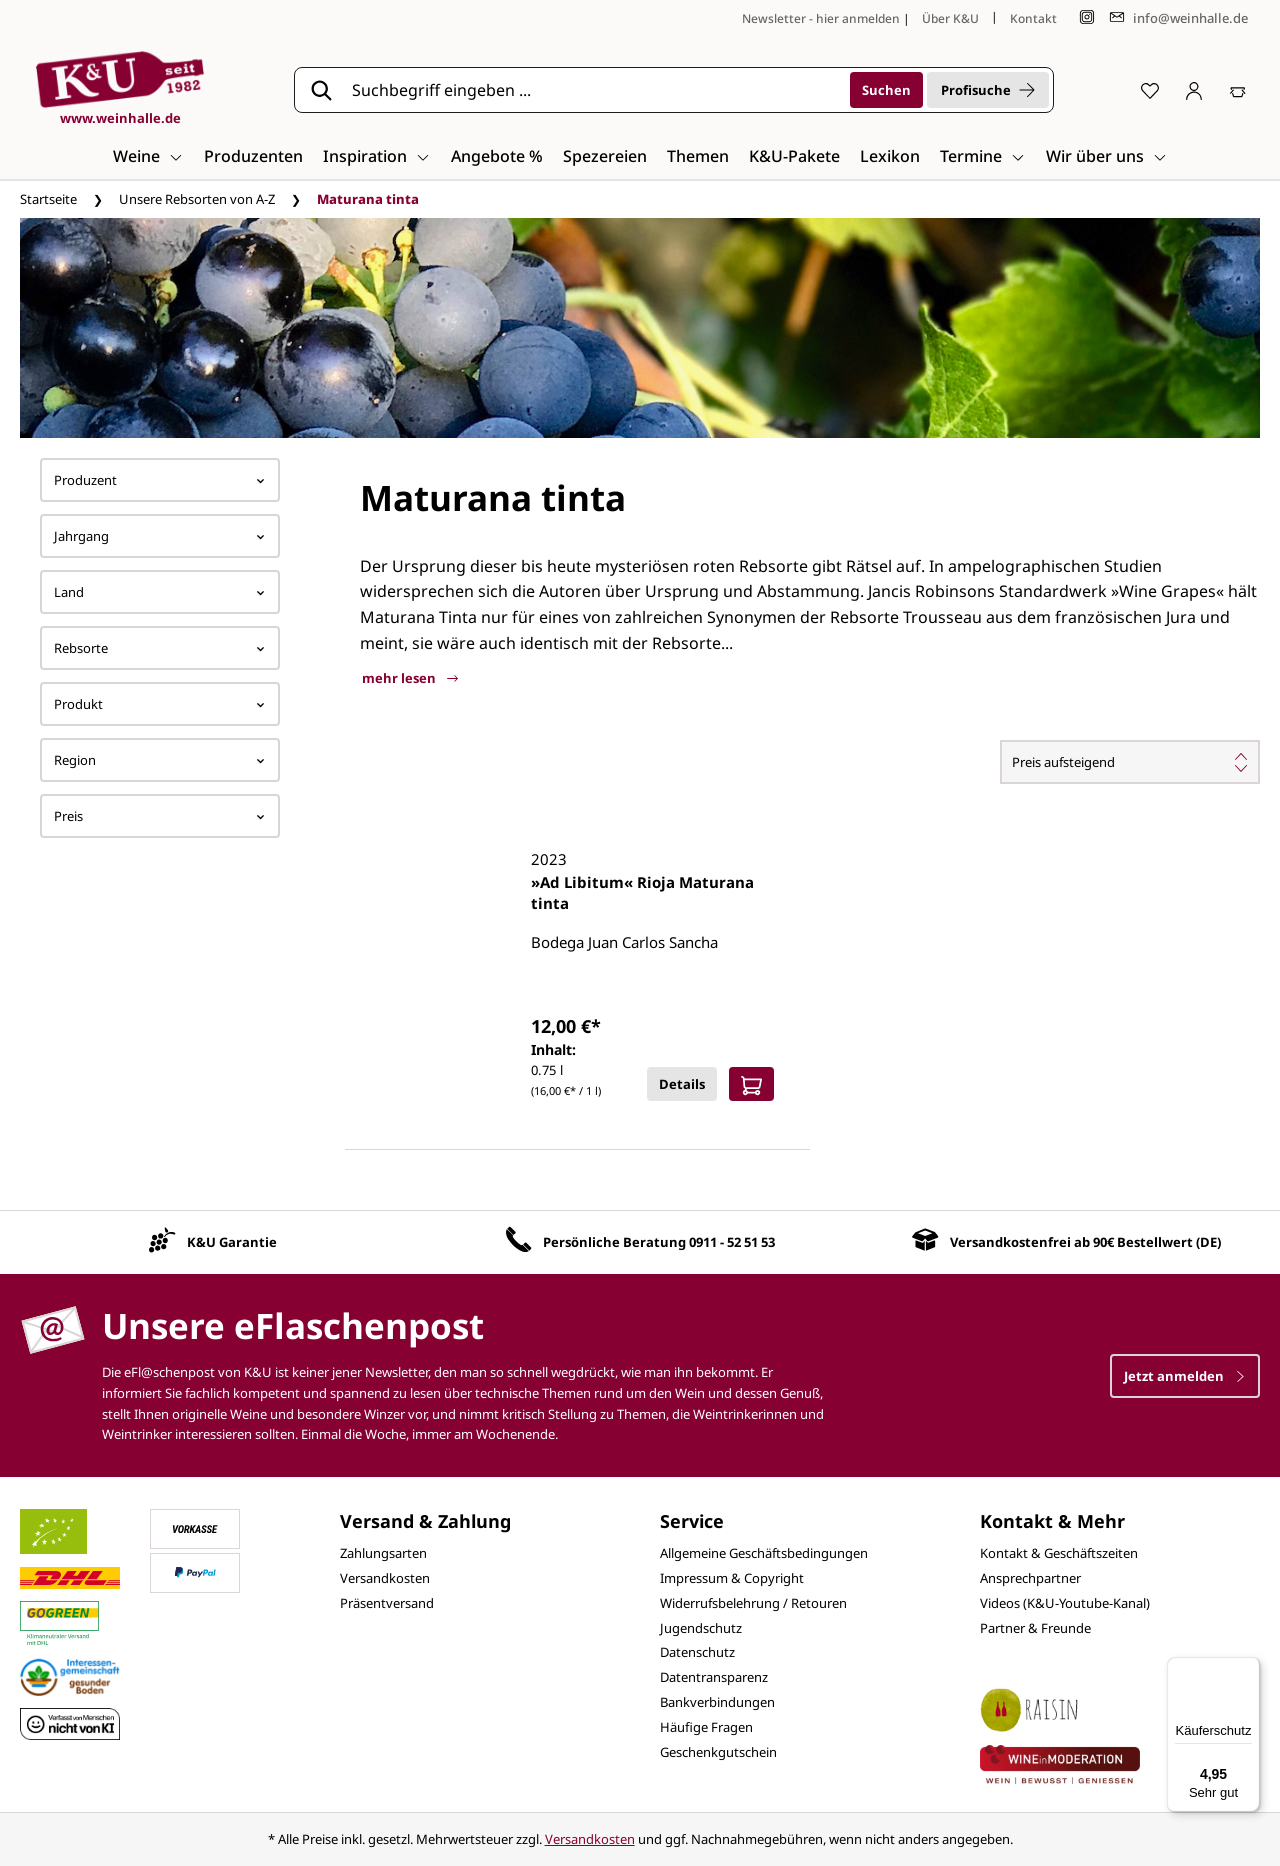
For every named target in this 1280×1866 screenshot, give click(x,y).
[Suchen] (886, 90)
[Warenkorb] (1238, 90)
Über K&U (950, 18)
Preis (160, 816)
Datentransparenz (714, 1677)
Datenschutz (697, 1652)
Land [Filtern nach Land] (160, 592)
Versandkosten (385, 1578)
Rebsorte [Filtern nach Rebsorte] (160, 648)
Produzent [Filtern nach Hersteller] (160, 480)
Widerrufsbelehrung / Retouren (753, 1603)
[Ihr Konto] (1194, 90)
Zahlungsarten (383, 1553)
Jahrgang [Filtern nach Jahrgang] (160, 536)
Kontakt (1033, 18)
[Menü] (1248, 1669)
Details (682, 1084)
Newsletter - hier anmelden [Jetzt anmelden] (821, 18)
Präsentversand (387, 1603)
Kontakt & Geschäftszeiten (1059, 1553)
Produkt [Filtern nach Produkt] (160, 704)
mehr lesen (410, 678)
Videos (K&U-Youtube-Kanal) (1065, 1603)
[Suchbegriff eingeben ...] (594, 90)
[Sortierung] (1130, 762)
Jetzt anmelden (1185, 1376)
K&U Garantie (232, 1242)
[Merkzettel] (1150, 90)
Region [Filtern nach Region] (160, 760)
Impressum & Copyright (732, 1578)
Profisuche (988, 90)
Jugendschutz (701, 1628)
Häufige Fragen (706, 1727)
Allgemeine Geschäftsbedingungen (764, 1553)
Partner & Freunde (1035, 1628)
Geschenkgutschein (718, 1752)
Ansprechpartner (1030, 1578)
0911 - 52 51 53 (732, 1242)
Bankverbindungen (717, 1702)
